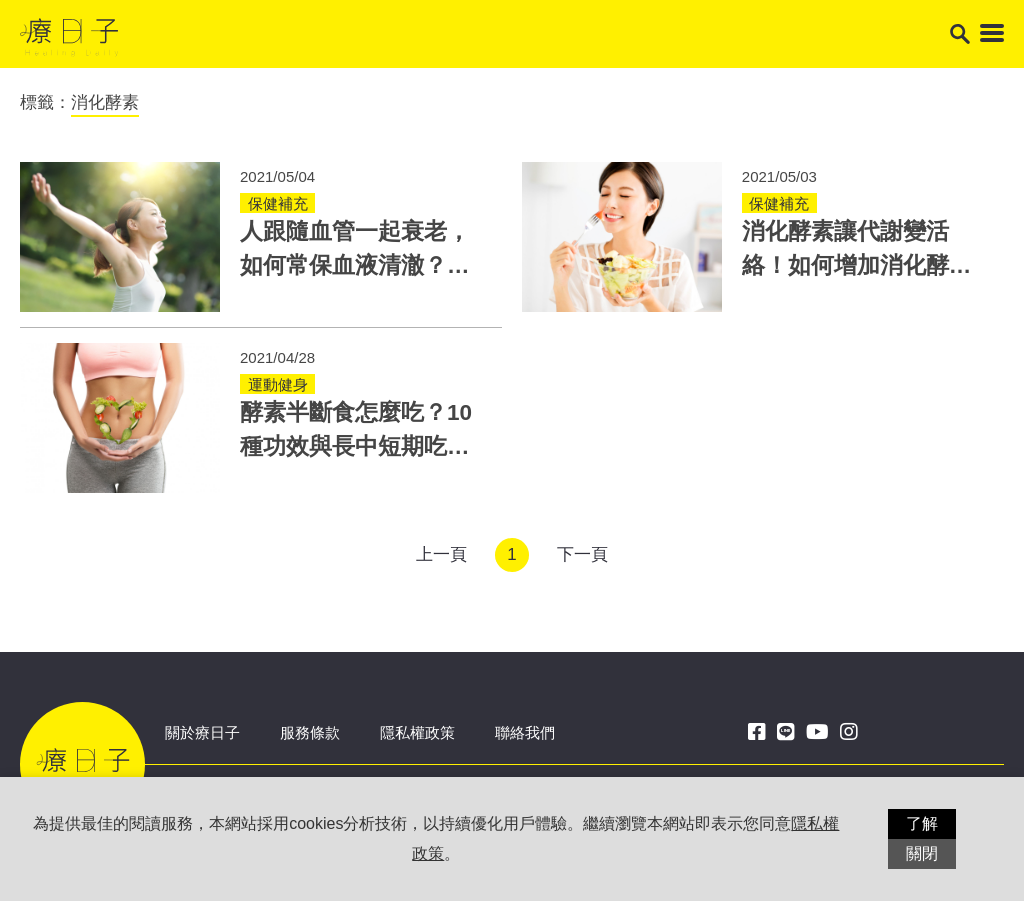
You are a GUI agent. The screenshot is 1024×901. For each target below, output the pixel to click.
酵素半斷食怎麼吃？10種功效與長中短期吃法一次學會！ (356, 446)
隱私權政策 (417, 732)
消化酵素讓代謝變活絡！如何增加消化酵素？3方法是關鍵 (845, 265)
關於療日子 (202, 732)
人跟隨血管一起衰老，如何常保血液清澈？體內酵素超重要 (355, 265)
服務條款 (310, 732)
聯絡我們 (525, 732)
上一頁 (441, 554)
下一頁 (582, 554)
